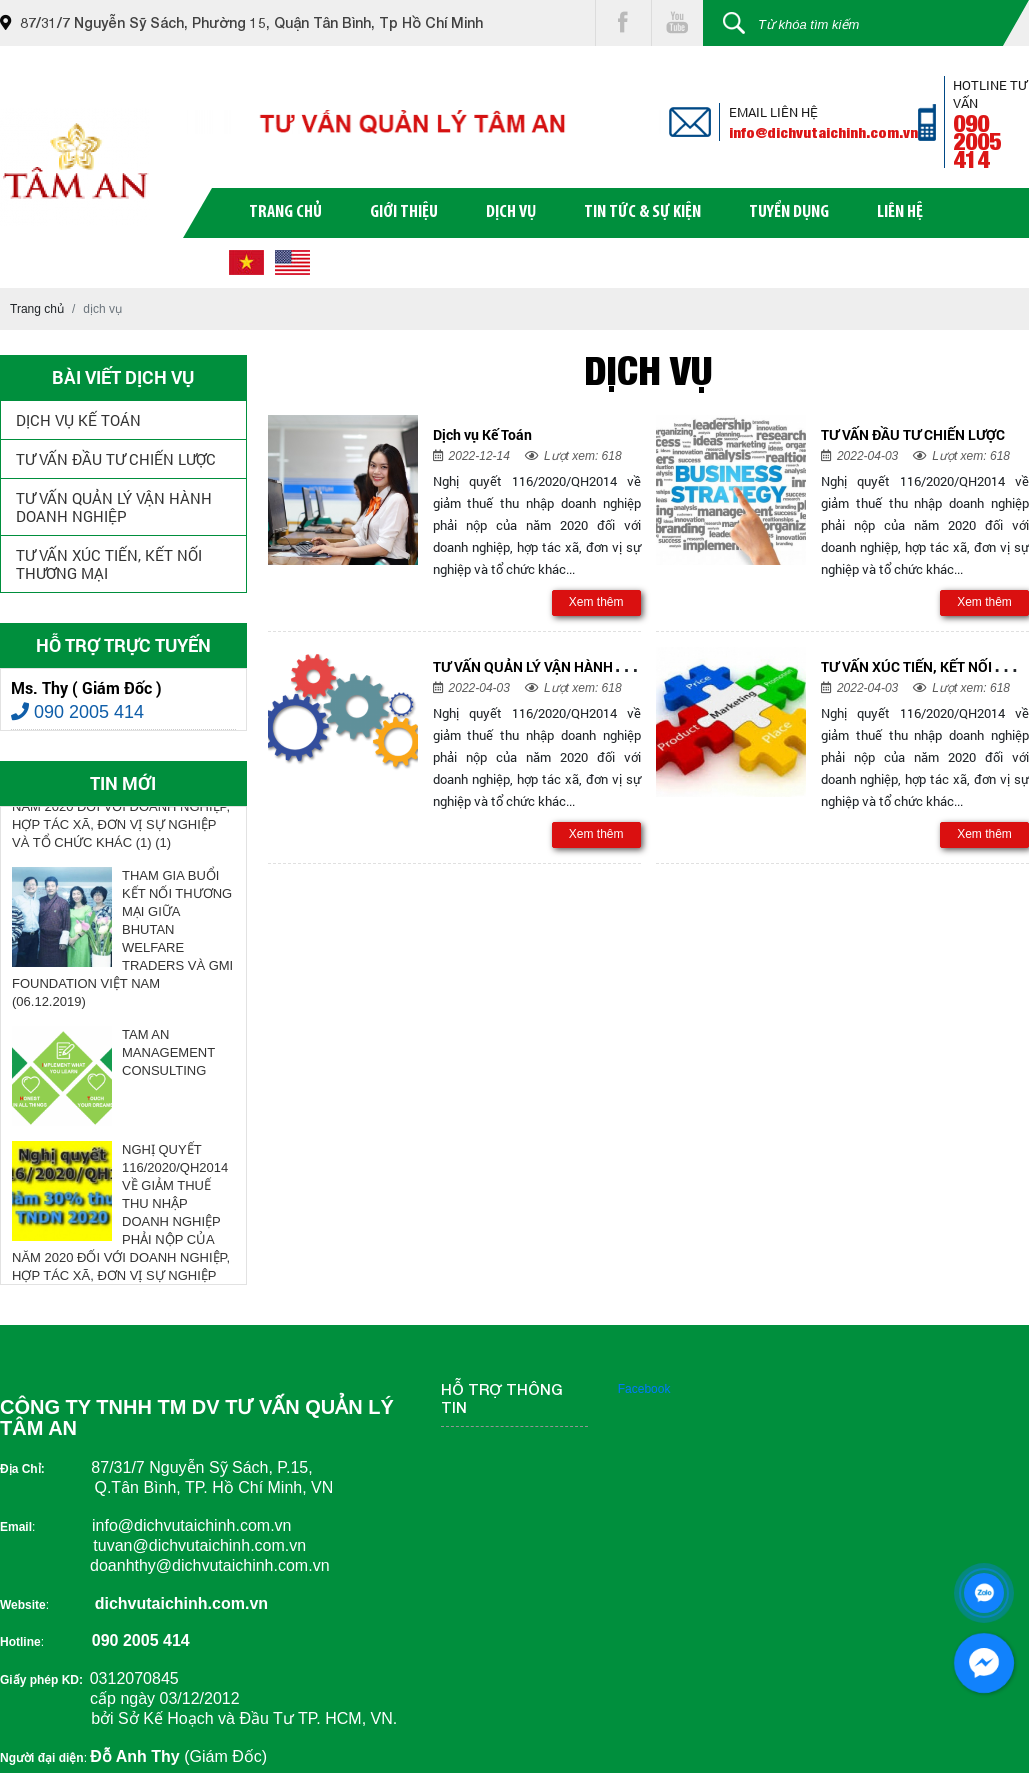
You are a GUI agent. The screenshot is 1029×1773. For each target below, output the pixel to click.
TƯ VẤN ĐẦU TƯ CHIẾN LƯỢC (116, 459)
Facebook (644, 1389)
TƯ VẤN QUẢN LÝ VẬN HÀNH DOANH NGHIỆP (114, 507)
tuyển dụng (789, 212)
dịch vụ (511, 212)
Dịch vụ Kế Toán (78, 420)
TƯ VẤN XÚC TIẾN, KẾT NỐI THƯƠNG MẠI (109, 564)
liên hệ (900, 212)
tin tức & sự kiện (642, 212)
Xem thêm (596, 602)
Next (251, 1046)
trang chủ (285, 212)
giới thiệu (404, 212)
